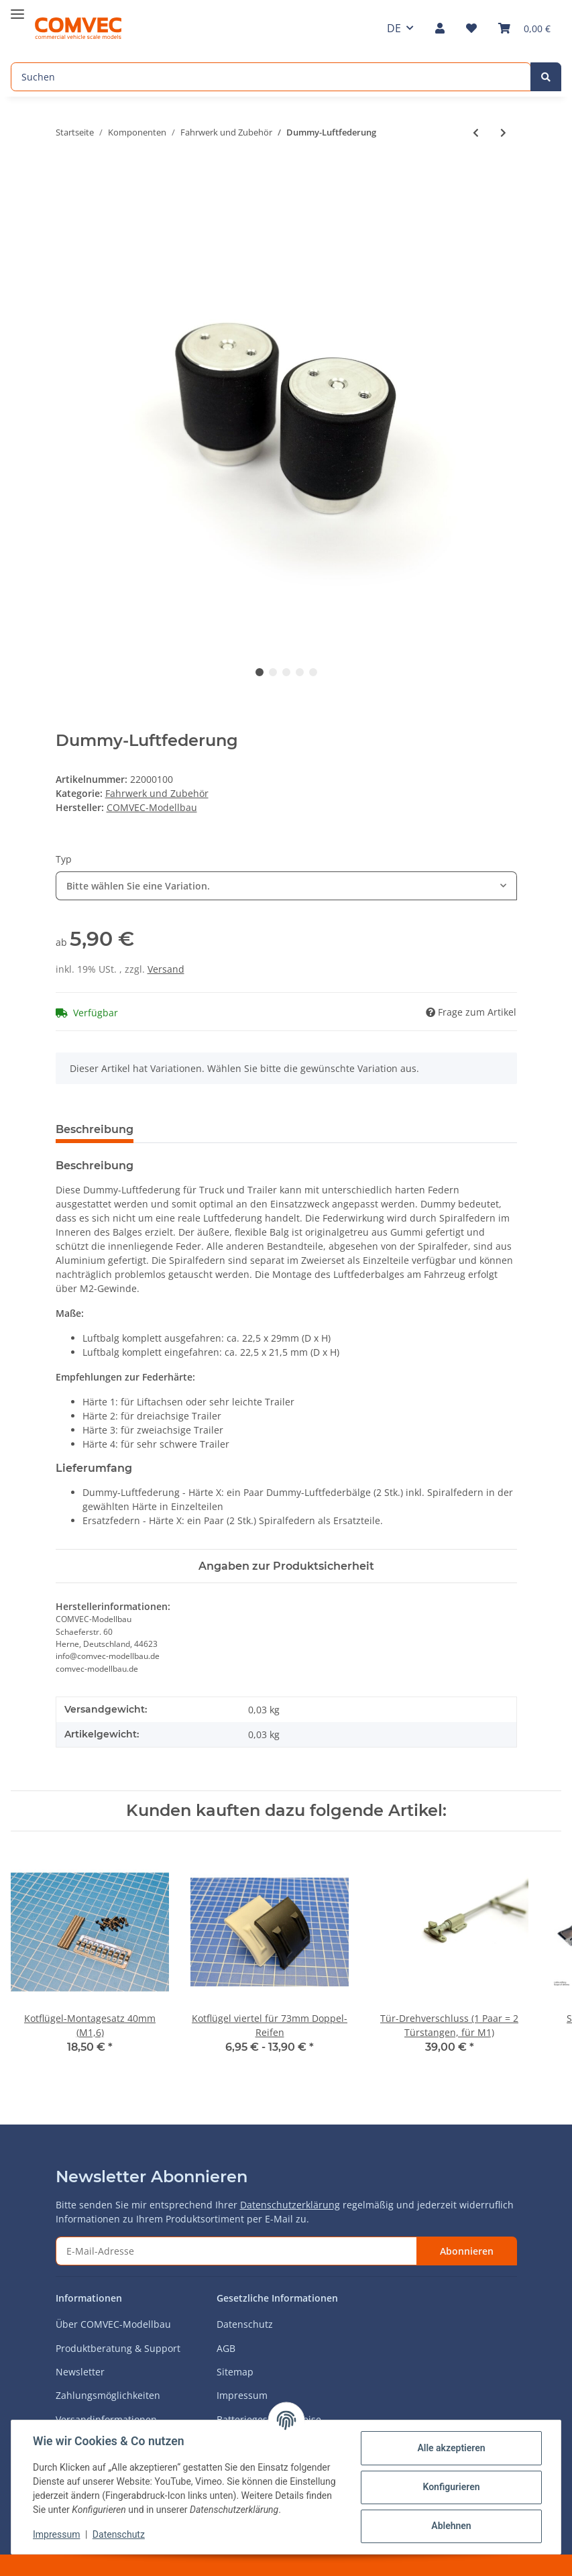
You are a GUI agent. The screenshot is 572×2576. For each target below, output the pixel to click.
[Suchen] (271, 76)
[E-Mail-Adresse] (236, 2251)
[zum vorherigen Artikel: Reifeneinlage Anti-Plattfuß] (476, 132)
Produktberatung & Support (118, 2348)
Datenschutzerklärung (290, 2204)
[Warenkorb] (524, 28)
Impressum (242, 2395)
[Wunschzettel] (471, 28)
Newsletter (80, 2371)
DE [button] (394, 28)
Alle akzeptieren (451, 2448)
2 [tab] (273, 672)
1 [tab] (259, 672)
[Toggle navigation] (17, 8)
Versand (166, 969)
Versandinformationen (106, 2419)
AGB (226, 2348)
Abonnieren (467, 2251)
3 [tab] (286, 672)
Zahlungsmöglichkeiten (108, 2395)
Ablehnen (451, 2525)
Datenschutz (245, 2324)
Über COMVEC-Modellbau (113, 2324)
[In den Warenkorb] (66, 176)
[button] (439, 28)
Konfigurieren (450, 2486)
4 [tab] (300, 672)
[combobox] (286, 885)
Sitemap (235, 2371)
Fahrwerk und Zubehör (157, 793)
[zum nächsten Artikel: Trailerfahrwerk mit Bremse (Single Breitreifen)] (503, 132)
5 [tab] (313, 672)
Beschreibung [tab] (94, 1129)
